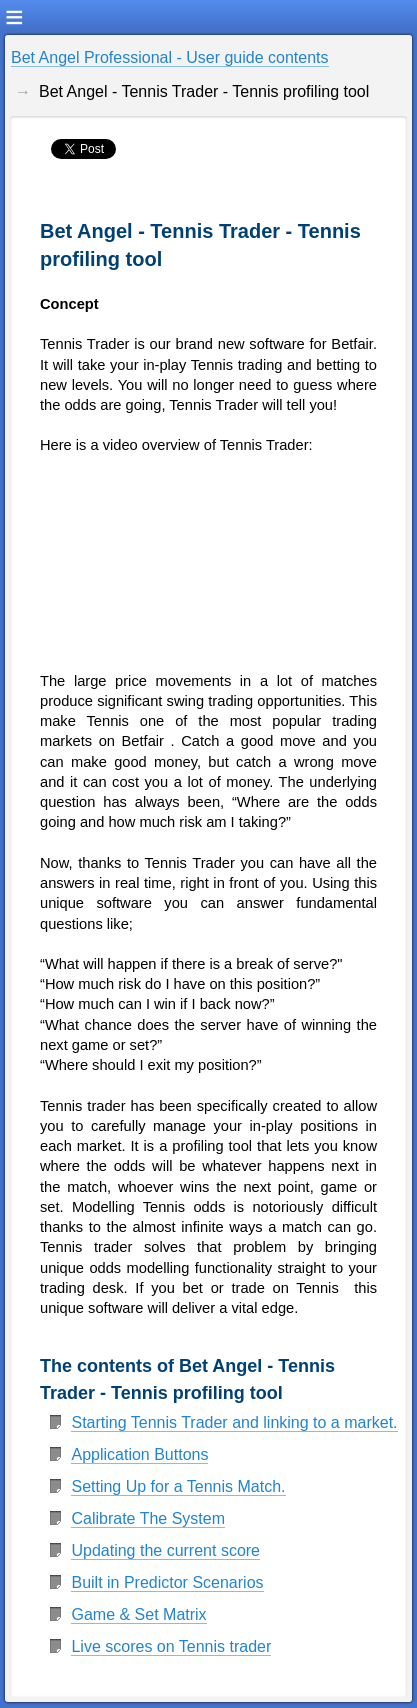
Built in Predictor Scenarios (167, 1582)
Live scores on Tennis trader (171, 1646)
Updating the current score (165, 1550)
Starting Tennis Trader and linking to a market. (234, 1422)
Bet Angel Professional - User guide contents (170, 57)
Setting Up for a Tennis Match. (178, 1486)
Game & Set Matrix (138, 1614)
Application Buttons (139, 1454)
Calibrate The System (148, 1518)
